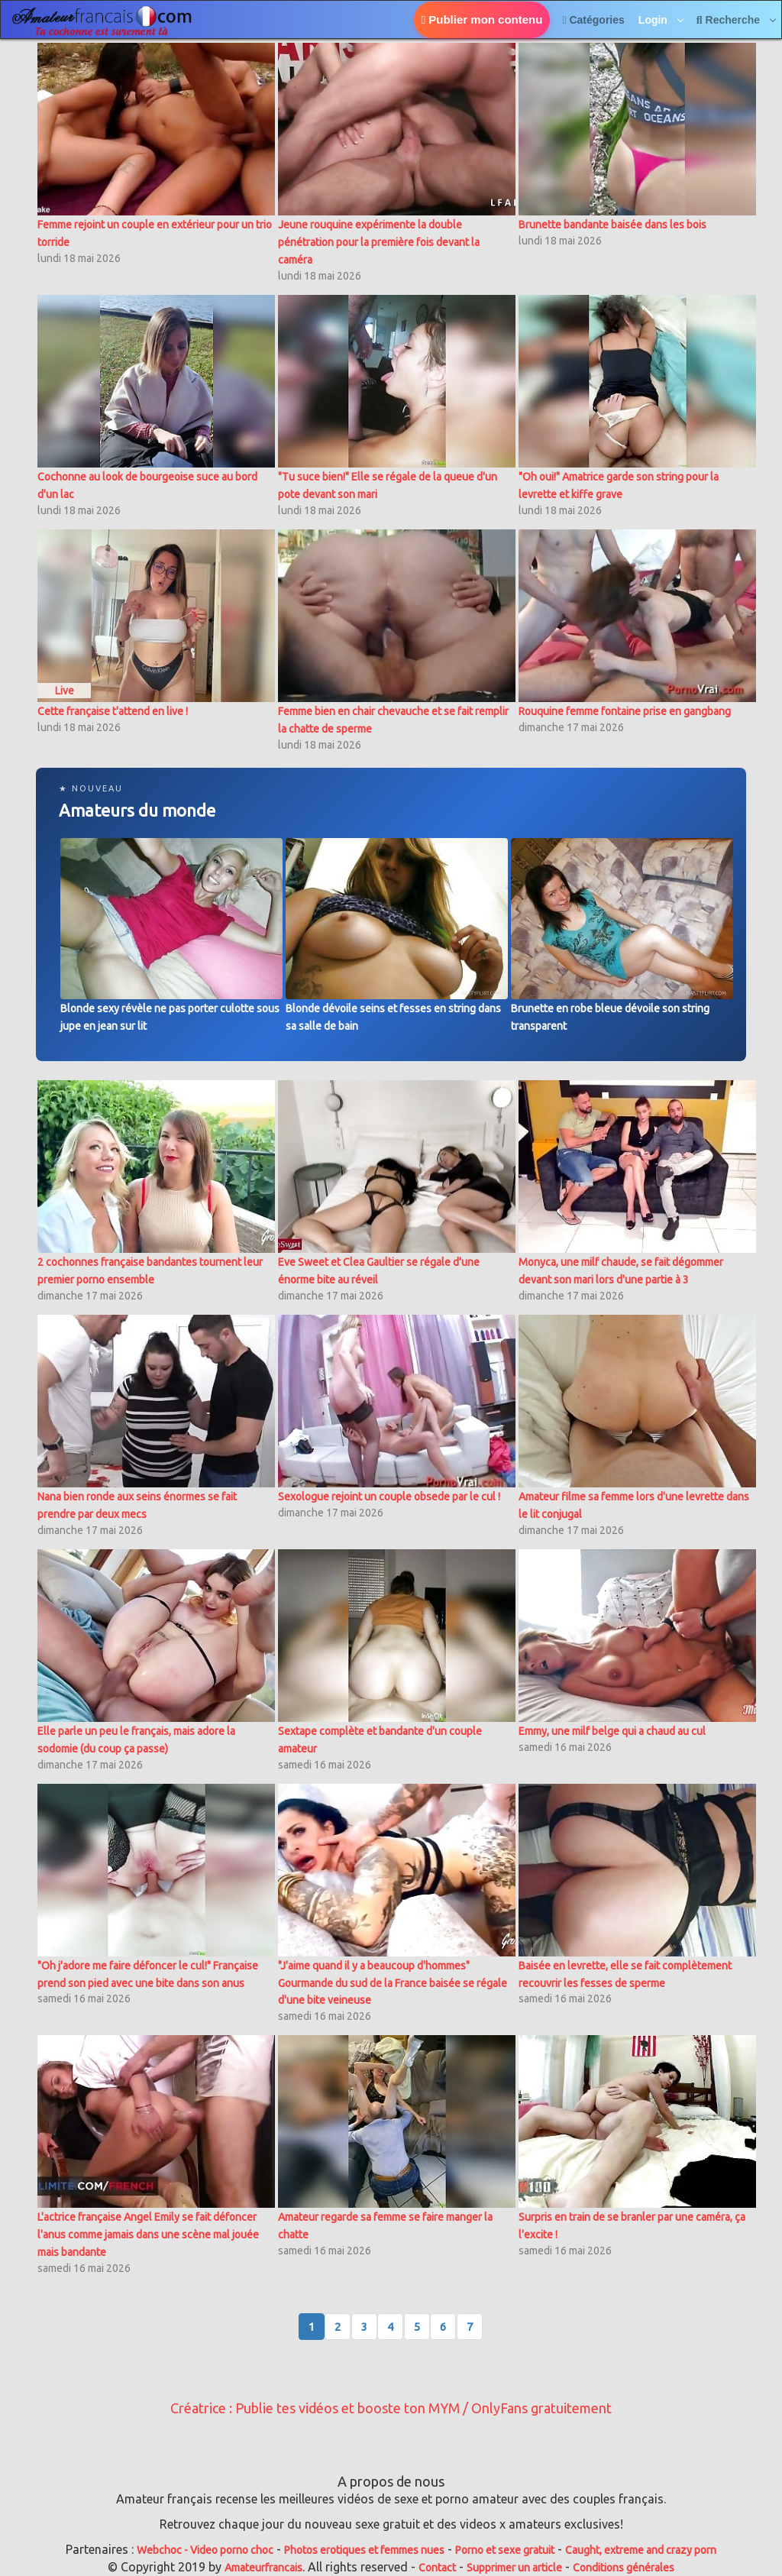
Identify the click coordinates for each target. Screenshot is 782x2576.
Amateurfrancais (263, 2567)
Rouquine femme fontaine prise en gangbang (625, 711)
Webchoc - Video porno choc (205, 2550)
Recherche (729, 20)
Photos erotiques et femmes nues (364, 2550)
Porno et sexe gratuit (504, 2550)
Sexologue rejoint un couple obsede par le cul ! (389, 1496)
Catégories (593, 20)
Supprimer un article (514, 2567)
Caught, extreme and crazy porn (640, 2550)
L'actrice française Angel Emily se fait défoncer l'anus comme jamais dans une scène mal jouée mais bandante (148, 2234)
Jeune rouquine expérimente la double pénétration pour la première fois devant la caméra (379, 242)
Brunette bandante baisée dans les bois (612, 224)
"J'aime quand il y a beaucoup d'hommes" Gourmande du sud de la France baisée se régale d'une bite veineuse (392, 1983)
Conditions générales (623, 2567)
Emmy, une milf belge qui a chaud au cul (612, 1731)
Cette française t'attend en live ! (112, 711)
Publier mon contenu (482, 19)
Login (654, 20)
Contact (437, 2567)
